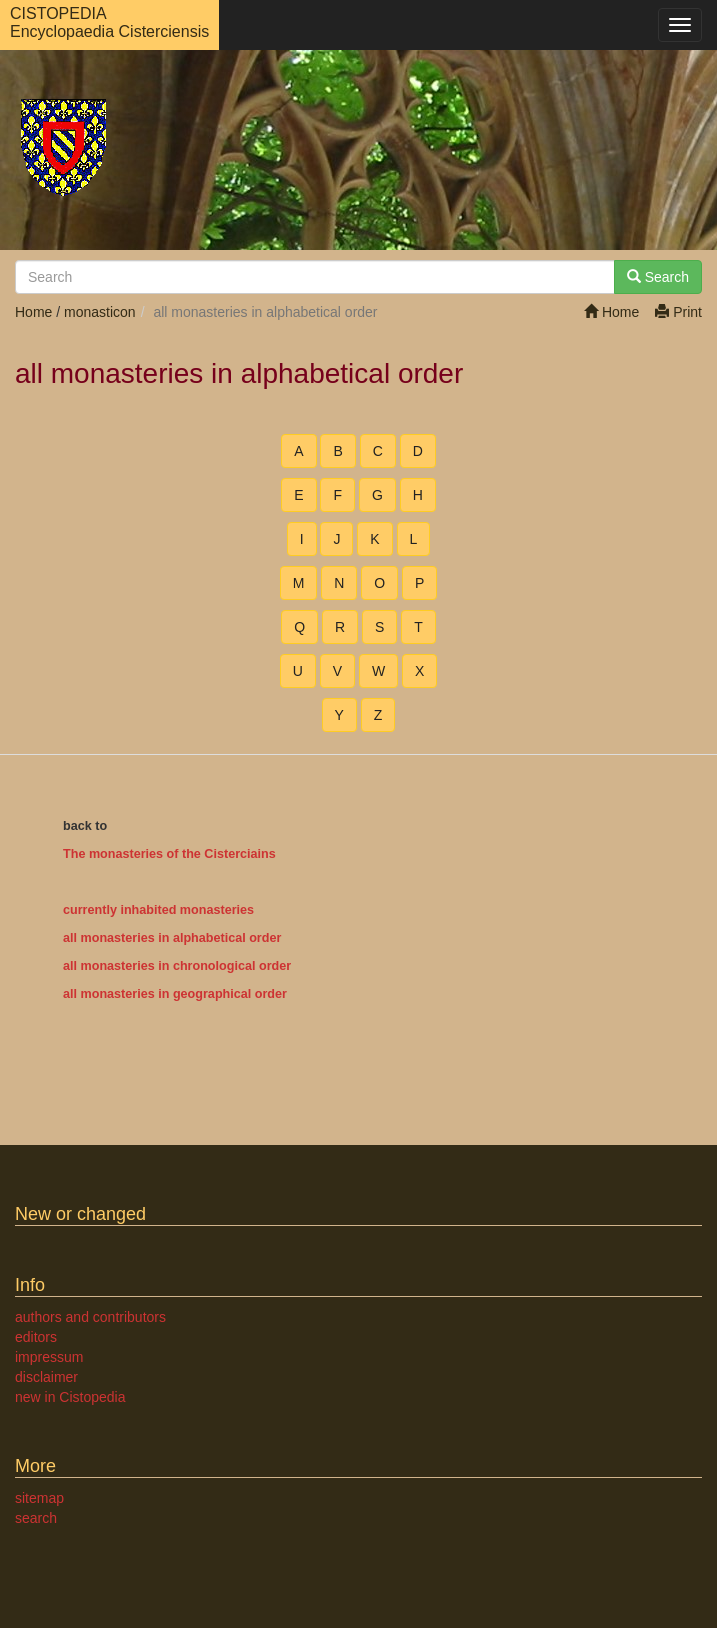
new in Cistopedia (70, 1397)
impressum (49, 1357)
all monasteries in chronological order (177, 966)
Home (611, 312)
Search (658, 277)
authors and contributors (90, 1317)
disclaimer (46, 1377)
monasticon (100, 312)
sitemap (39, 1498)
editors (36, 1337)
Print (678, 312)
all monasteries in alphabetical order (172, 938)
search (36, 1518)
